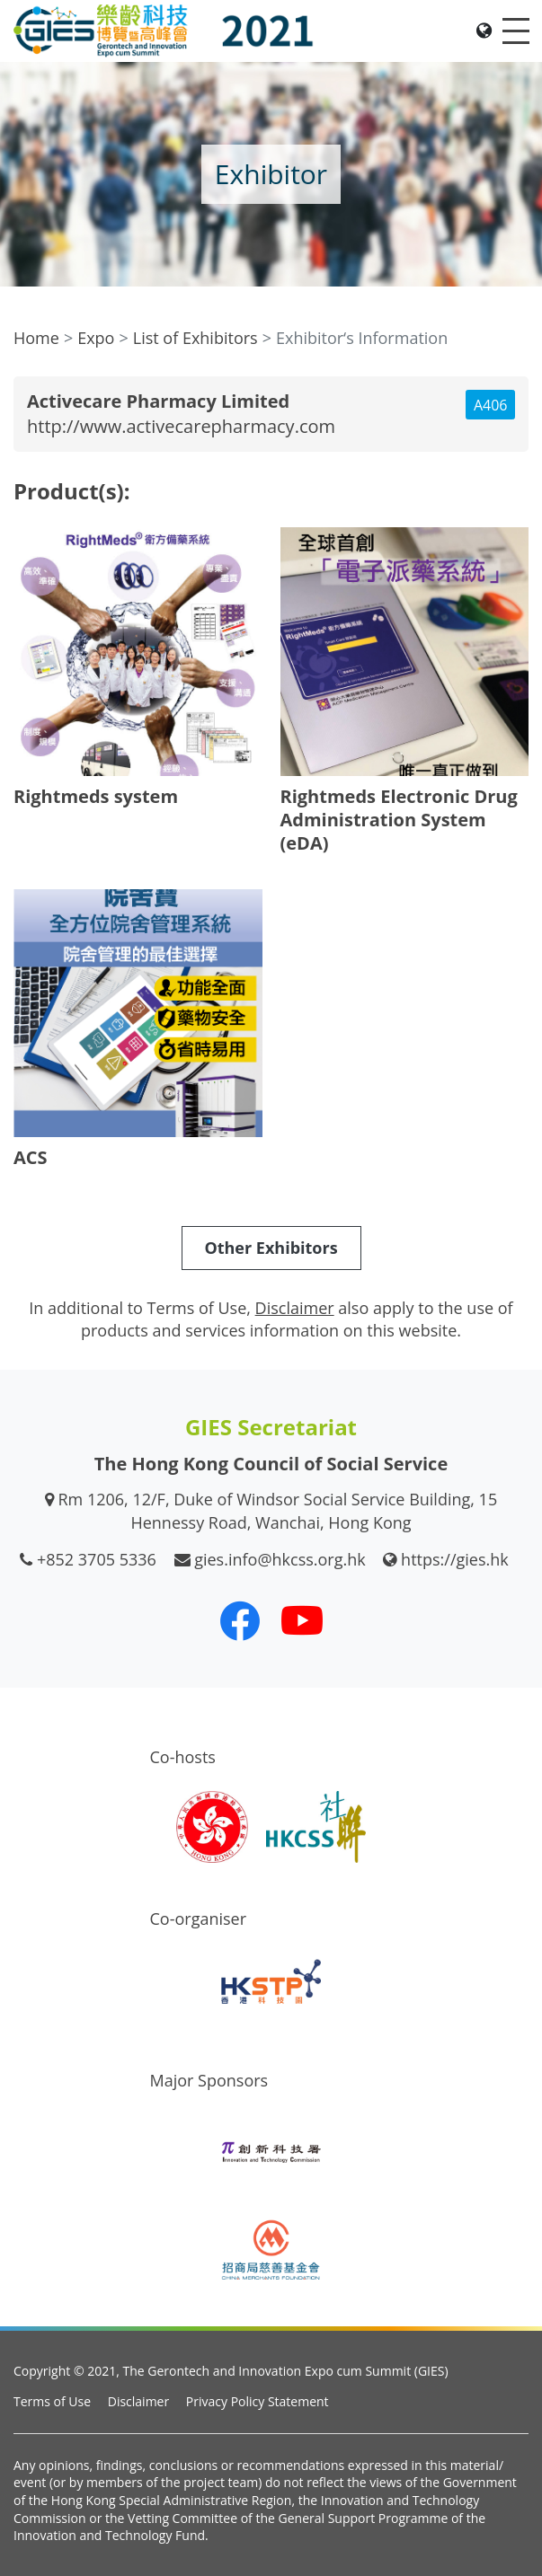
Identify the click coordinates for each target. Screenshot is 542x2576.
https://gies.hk (455, 1559)
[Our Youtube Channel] (302, 1620)
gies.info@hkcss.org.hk (280, 1559)
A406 (491, 405)
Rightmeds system (95, 796)
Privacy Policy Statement (257, 2401)
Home (36, 337)
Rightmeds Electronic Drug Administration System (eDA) (399, 819)
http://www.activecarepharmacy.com (181, 426)
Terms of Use (52, 2401)
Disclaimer (138, 2401)
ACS (30, 1157)
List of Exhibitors (195, 337)
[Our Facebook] (240, 1620)
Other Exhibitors (270, 1247)
